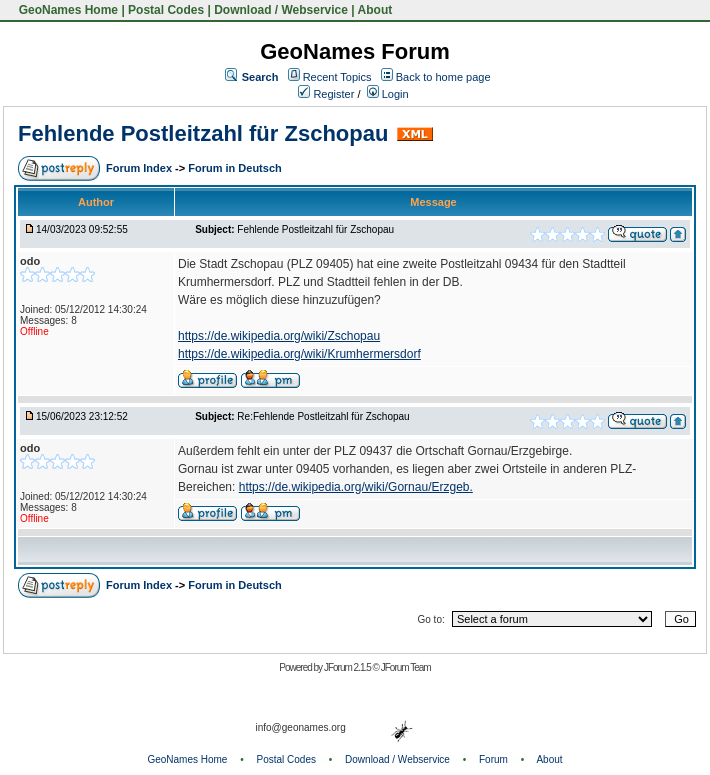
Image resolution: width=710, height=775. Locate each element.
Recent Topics (337, 77)
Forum (493, 759)
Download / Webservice (281, 10)
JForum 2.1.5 (348, 667)
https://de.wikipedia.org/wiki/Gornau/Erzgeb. (356, 487)
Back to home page (443, 77)
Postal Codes (166, 10)
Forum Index (140, 168)
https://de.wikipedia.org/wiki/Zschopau (279, 336)
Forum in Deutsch (235, 168)
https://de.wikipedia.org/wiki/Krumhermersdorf (299, 354)
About (375, 10)
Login (388, 94)
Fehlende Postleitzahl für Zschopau (203, 133)
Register (326, 94)
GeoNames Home (66, 10)
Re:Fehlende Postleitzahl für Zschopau (323, 416)
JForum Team (406, 667)
